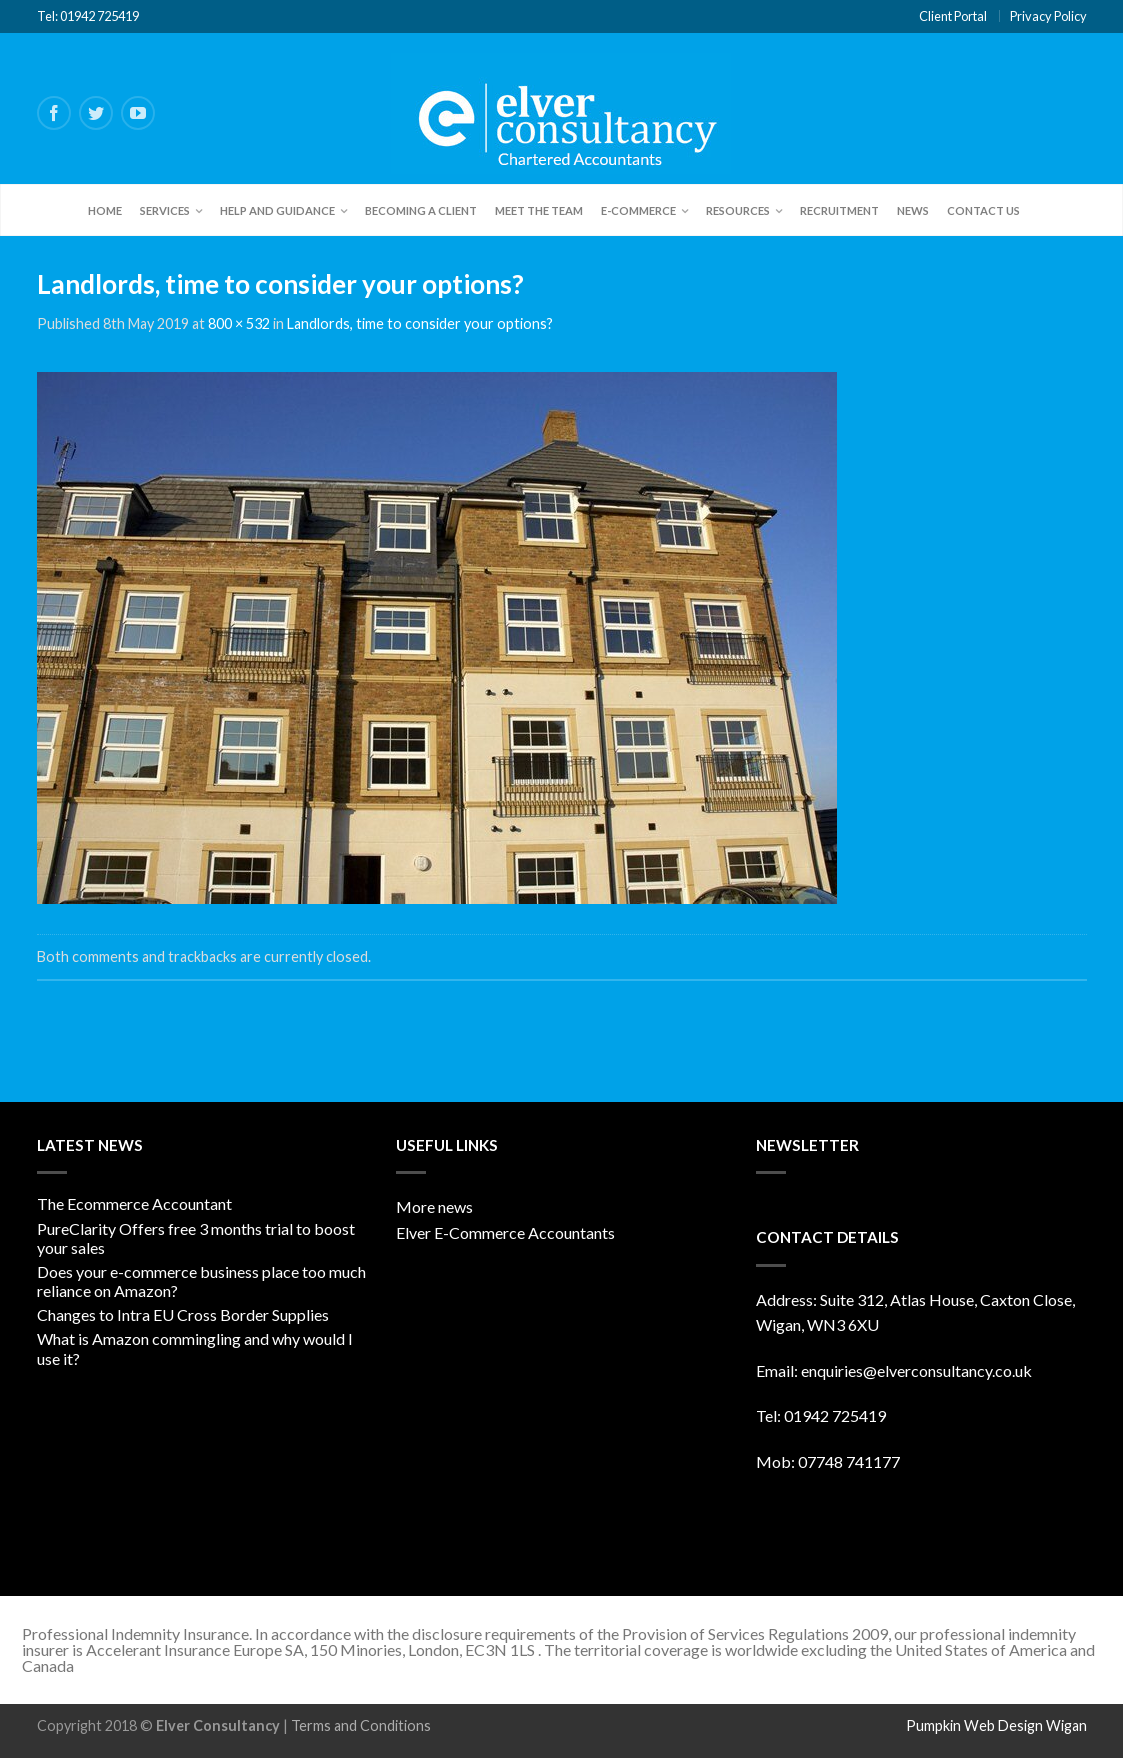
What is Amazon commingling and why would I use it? (195, 1348)
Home (105, 210)
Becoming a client (421, 210)
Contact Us (983, 210)
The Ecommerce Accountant (134, 1203)
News (913, 210)
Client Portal (953, 16)
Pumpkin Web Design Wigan (996, 1725)
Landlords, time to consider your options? (420, 323)
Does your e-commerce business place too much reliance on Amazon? (201, 1281)
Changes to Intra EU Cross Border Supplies (183, 1314)
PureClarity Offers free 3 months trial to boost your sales (196, 1238)
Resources (738, 210)
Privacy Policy (1048, 16)
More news (434, 1206)
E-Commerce (638, 210)
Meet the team (539, 210)
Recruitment (839, 210)
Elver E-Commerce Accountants (505, 1232)
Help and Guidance (277, 210)
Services (165, 210)
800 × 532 (239, 323)
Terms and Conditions (361, 1725)
